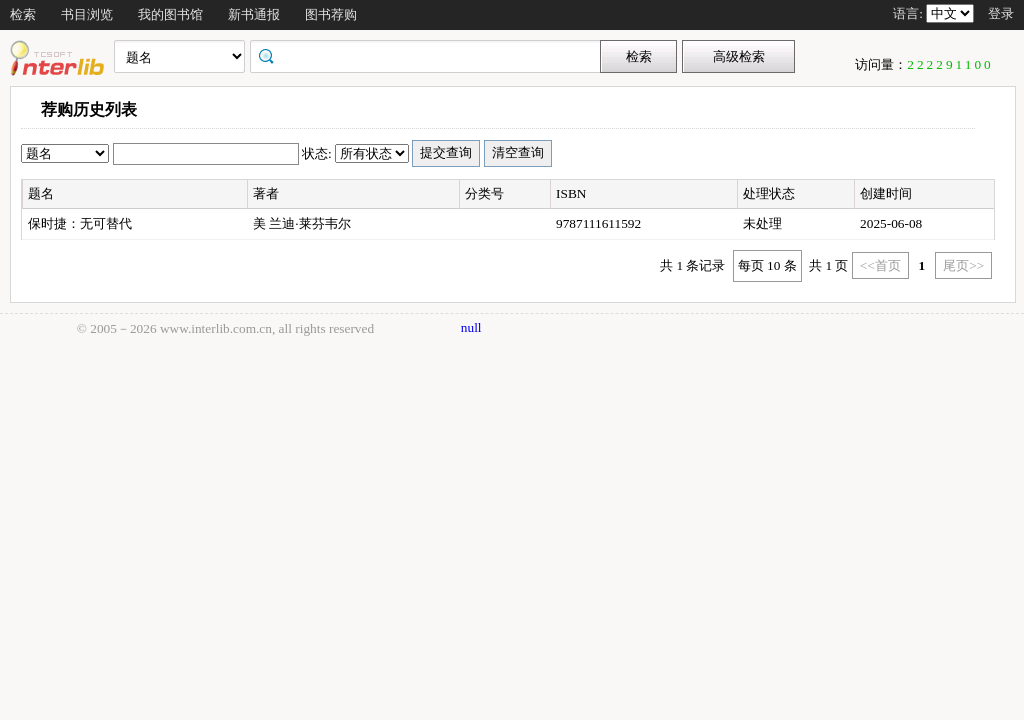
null (471, 327)
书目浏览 (87, 14)
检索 (23, 14)
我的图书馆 (170, 14)
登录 (1001, 13)
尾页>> (963, 265)
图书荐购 (331, 14)
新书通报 (254, 14)
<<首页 (880, 265)
